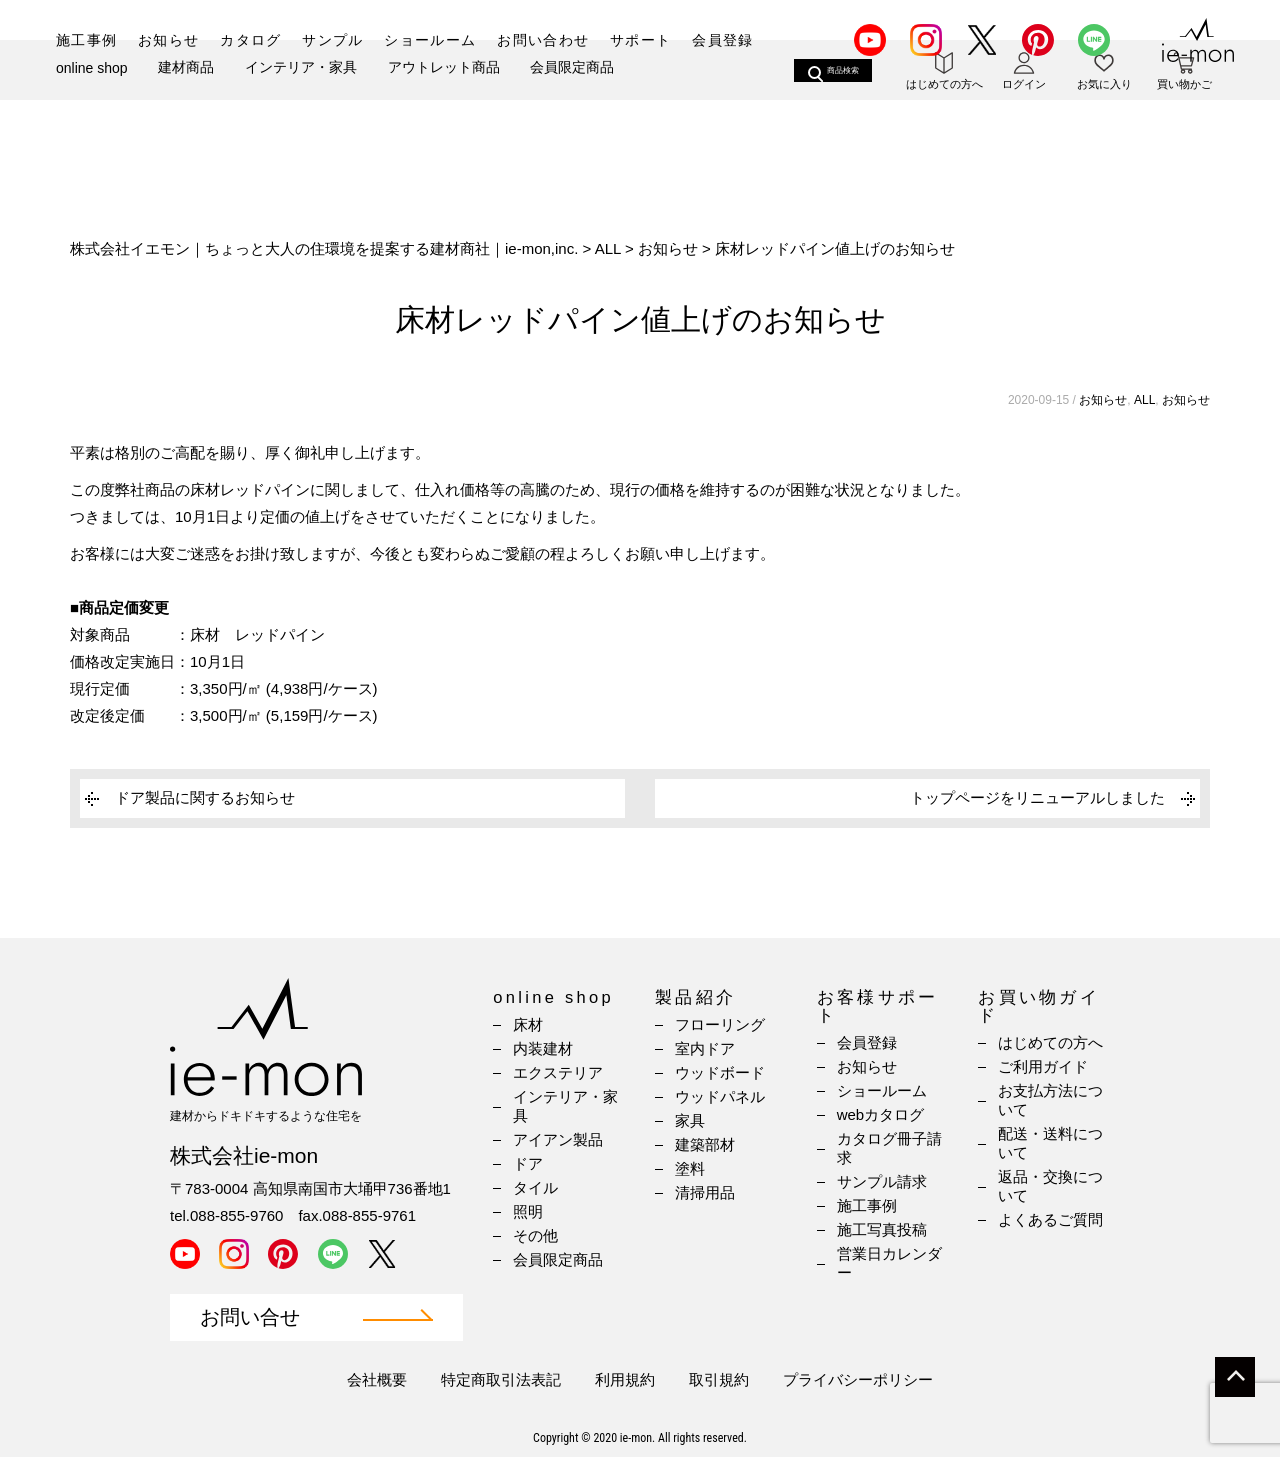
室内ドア (705, 1048)
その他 (535, 1235)
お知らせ (169, 40)
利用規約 (625, 1379)
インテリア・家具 (301, 107)
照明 (528, 1211)
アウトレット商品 (444, 107)
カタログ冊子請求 (889, 1148)
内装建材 (543, 1048)
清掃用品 (705, 1192)
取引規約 (719, 1379)
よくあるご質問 (1050, 1219)
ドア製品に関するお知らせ (205, 797)
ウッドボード (720, 1072)
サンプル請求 (882, 1181)
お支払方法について (1050, 1100)
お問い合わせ (543, 40)
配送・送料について (1050, 1143)
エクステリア (558, 1072)
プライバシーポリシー (858, 1379)
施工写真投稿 (882, 1229)
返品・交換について (1050, 1186)
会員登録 (723, 40)
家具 (690, 1120)
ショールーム (430, 40)
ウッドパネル (720, 1096)
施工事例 (87, 40)
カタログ (251, 40)
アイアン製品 (558, 1139)
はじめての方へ (1050, 1042)
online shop (92, 108)
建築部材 (705, 1144)
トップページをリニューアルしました (1037, 797)
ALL (1144, 400)
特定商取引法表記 (501, 1379)
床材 (528, 1024)
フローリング (720, 1024)
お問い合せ (250, 1317)
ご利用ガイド (1043, 1066)
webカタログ (881, 1114)
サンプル (333, 40)
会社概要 (377, 1379)
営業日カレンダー (889, 1263)
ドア (528, 1163)
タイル (535, 1187)
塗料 (690, 1168)
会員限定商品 (572, 107)
